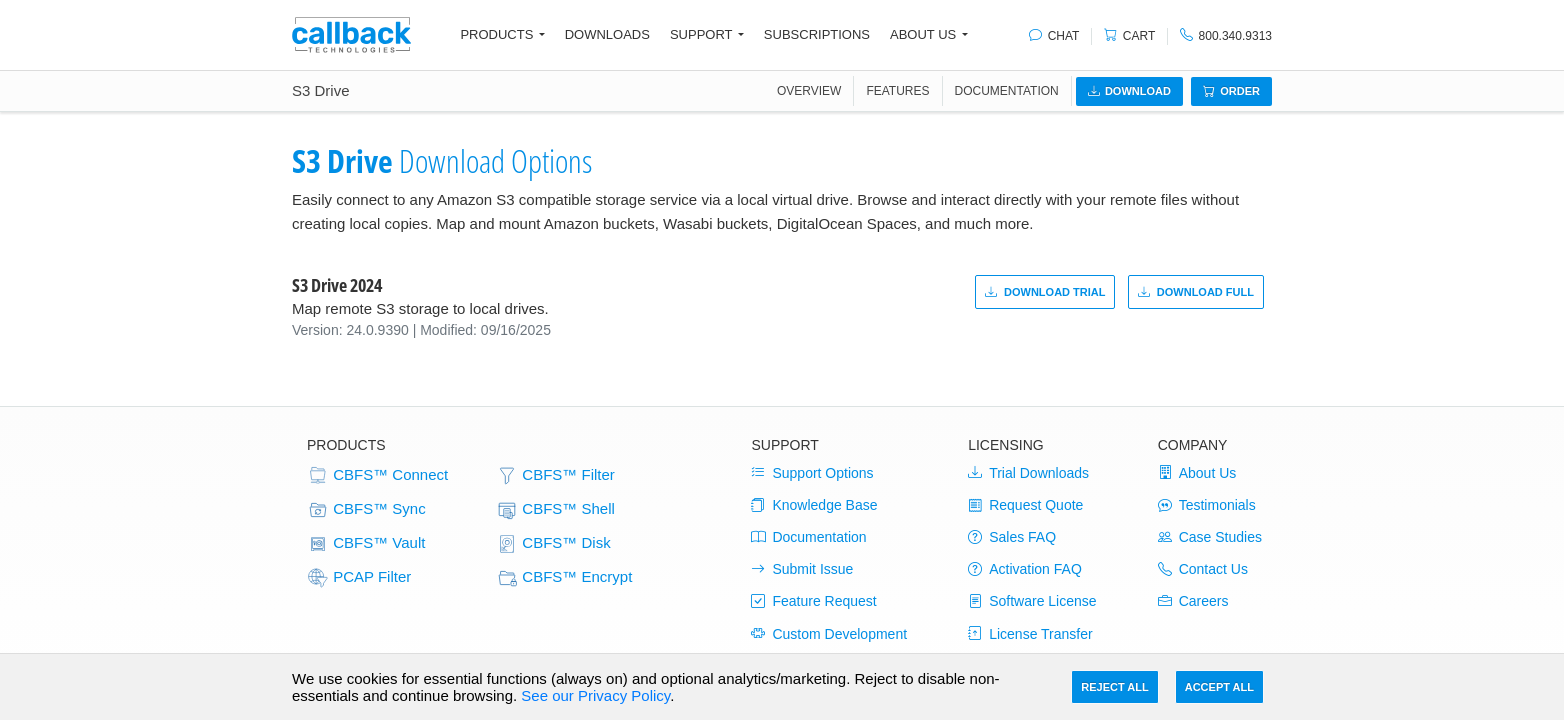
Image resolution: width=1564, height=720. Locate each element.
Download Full (1196, 292)
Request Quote (1025, 505)
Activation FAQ (1025, 569)
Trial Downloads (1028, 473)
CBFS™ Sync (366, 510)
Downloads (607, 34)
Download (1129, 91)
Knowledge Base (814, 505)
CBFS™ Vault (366, 544)
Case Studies (1210, 537)
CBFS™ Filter (555, 476)
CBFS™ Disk (553, 544)
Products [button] (496, 34)
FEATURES (897, 91)
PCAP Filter (359, 578)
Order (1231, 91)
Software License (1032, 601)
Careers (1193, 601)
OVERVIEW (809, 91)
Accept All (1219, 687)
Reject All (1114, 687)
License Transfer (1030, 634)
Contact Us (1203, 569)
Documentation (1007, 91)
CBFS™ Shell (555, 510)
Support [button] (701, 34)
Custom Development (829, 634)
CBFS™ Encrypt (564, 578)
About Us (1197, 473)
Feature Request (813, 601)
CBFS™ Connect (377, 476)
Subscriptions (817, 34)
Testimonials (1207, 505)
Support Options (812, 473)
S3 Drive (321, 90)
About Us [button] (923, 34)
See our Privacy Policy (595, 695)
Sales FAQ (1012, 537)
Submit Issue (802, 569)
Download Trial (1045, 292)
